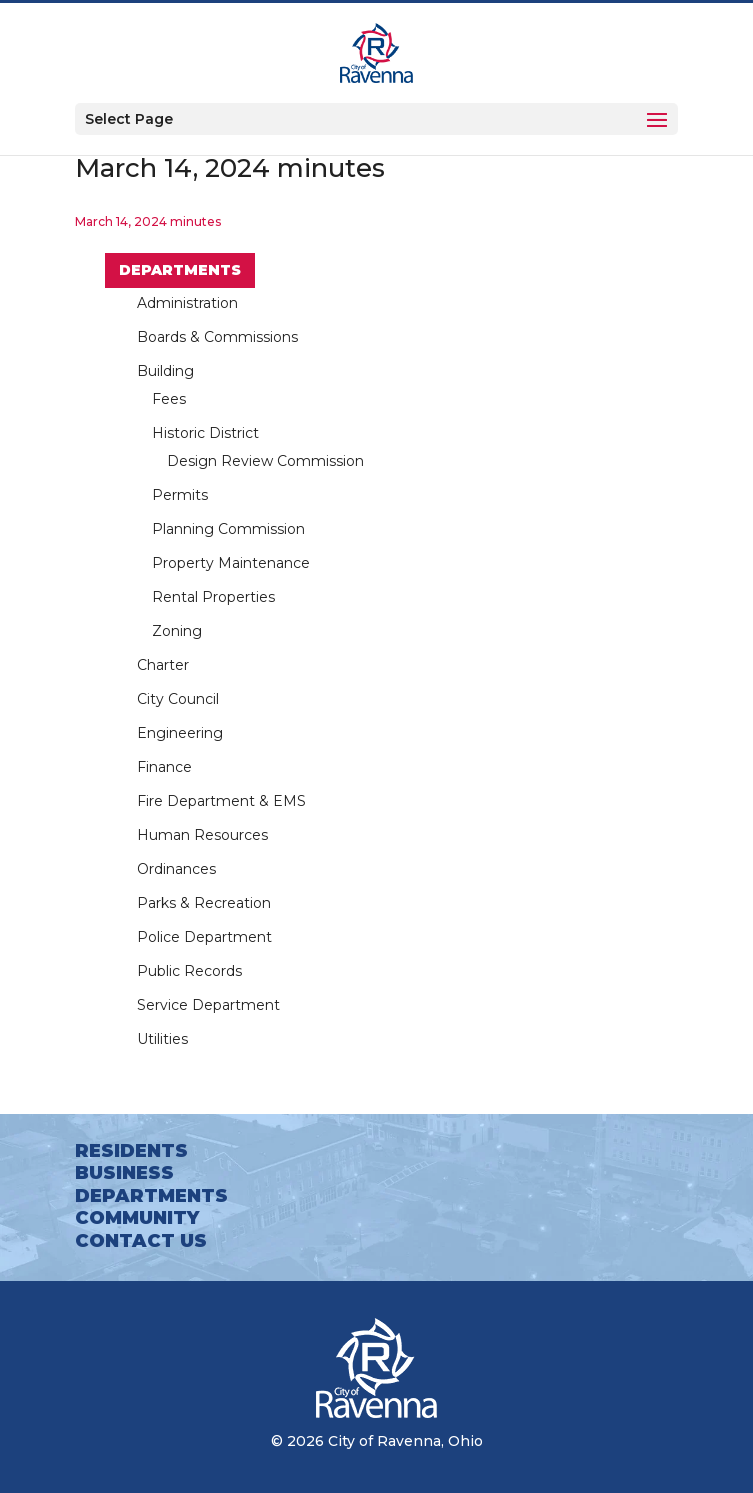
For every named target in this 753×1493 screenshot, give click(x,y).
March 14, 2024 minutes (148, 221)
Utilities (162, 1039)
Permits (180, 495)
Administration (187, 303)
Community (137, 1218)
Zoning (177, 631)
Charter (163, 665)
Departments (180, 270)
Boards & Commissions (217, 337)
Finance (164, 767)
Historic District (205, 433)
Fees (169, 399)
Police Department (204, 937)
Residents (131, 1151)
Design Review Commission (265, 461)
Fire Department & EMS (221, 801)
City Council (178, 699)
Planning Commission (228, 529)
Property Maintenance (231, 563)
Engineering (180, 733)
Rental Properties (213, 597)
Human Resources (202, 835)
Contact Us (141, 1241)
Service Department (208, 1005)
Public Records (189, 971)
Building (165, 371)
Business (124, 1173)
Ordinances (176, 869)
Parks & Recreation (204, 903)
